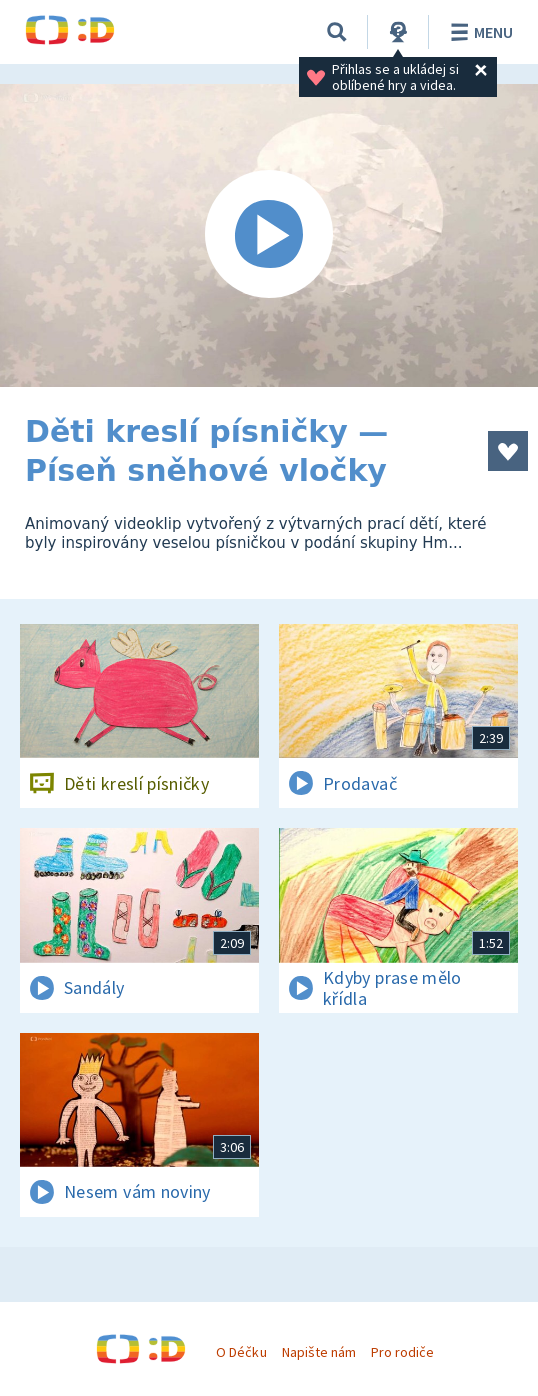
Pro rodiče (402, 1352)
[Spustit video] (269, 235)
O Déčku (241, 1352)
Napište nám (319, 1352)
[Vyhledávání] (337, 32)
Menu (478, 32)
